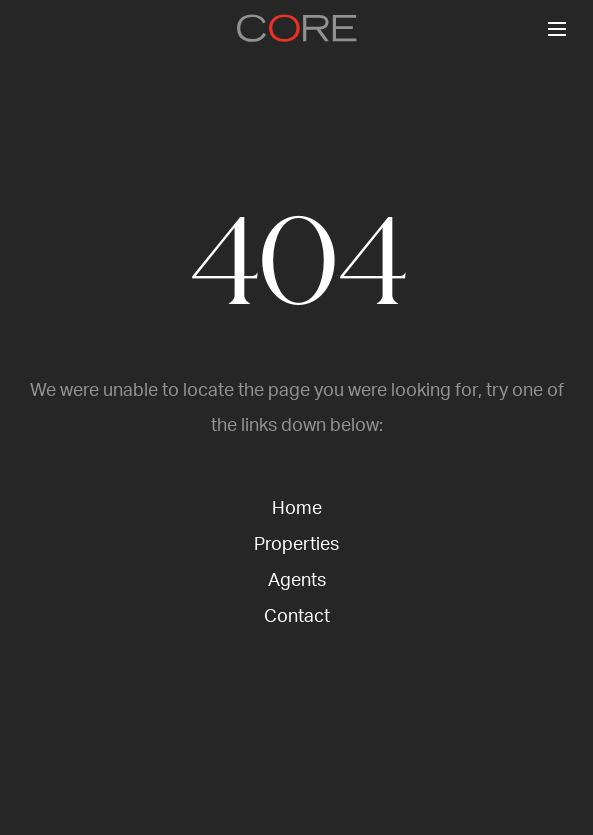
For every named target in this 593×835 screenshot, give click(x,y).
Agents (297, 581)
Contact (297, 617)
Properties (296, 545)
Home (297, 509)
